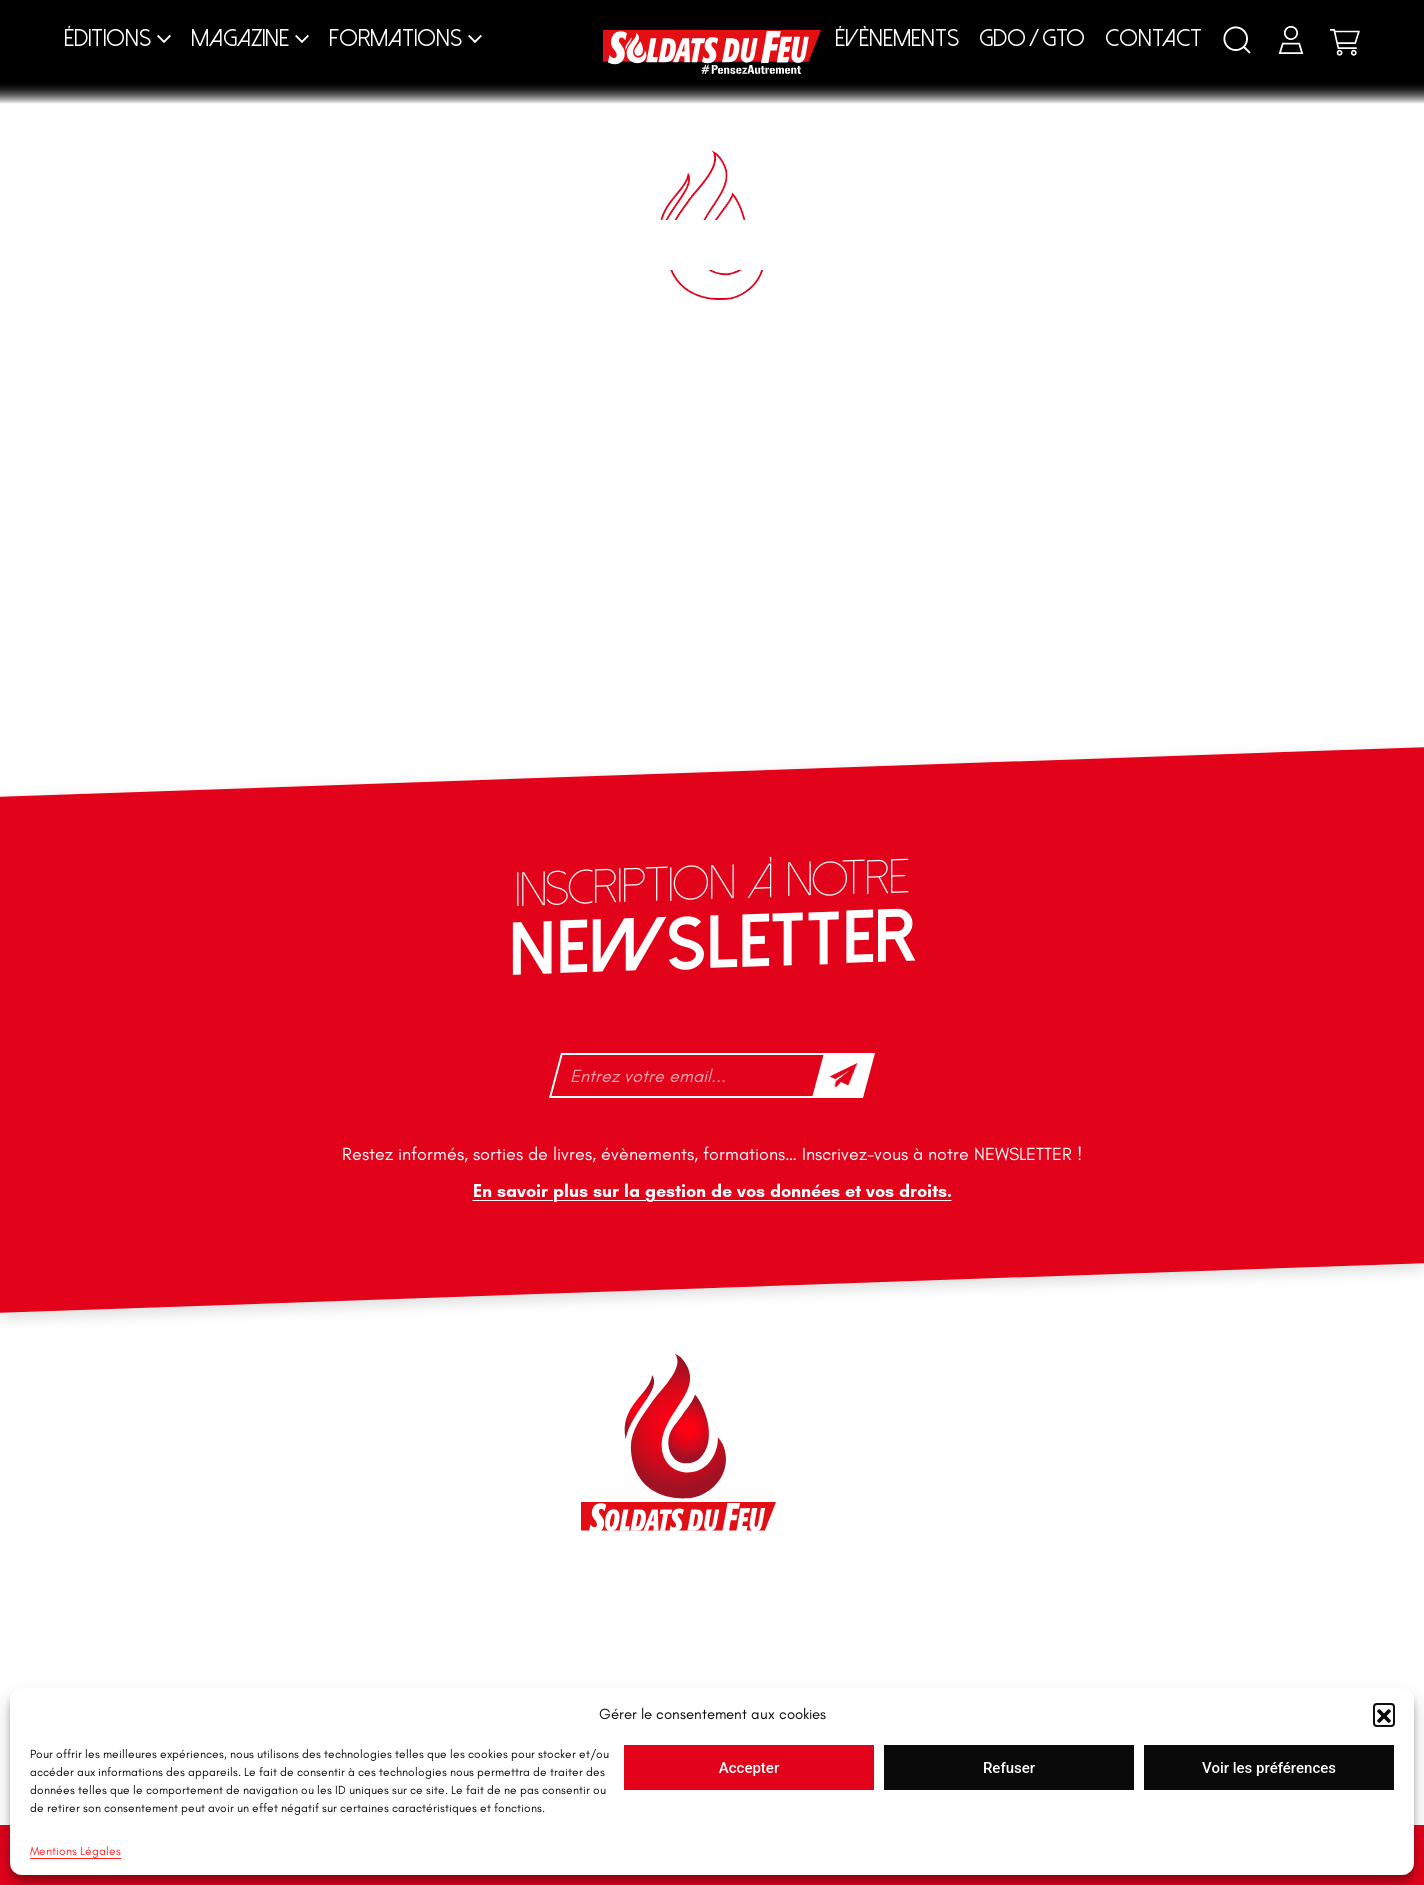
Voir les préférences (1269, 1768)
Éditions (107, 38)
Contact (1153, 38)
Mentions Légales (75, 1851)
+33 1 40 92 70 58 (251, 1517)
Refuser (1009, 1768)
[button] (1384, 1714)
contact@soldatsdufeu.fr (275, 1434)
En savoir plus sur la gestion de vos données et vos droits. (712, 1191)
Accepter (749, 1768)
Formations (395, 38)
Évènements (897, 38)
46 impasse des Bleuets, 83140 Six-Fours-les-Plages (300, 1389)
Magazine (240, 38)
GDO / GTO (1032, 38)
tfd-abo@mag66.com (263, 1552)
